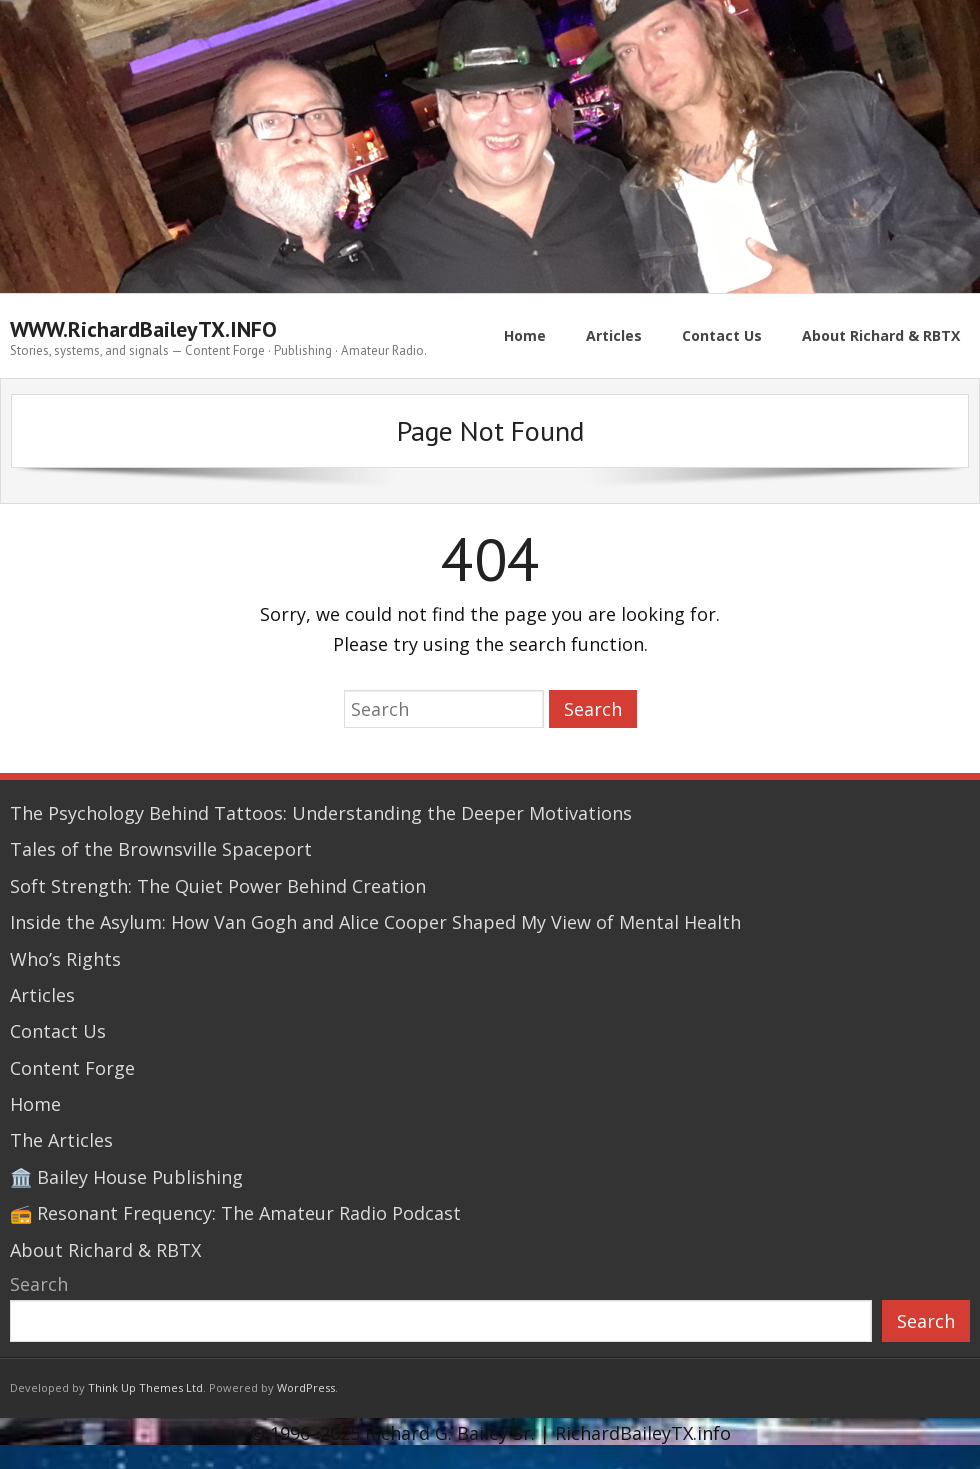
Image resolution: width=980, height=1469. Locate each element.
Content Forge (72, 1068)
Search (39, 1284)
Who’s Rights (65, 959)
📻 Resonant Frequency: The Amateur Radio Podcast (235, 1213)
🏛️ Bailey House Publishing (126, 1177)
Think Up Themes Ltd (145, 1387)
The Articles (61, 1140)
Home (35, 1104)
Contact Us (58, 1031)
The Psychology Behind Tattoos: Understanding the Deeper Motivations (321, 813)
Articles (42, 995)
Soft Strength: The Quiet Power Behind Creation (218, 886)
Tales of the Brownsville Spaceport (161, 849)
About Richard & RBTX (105, 1250)
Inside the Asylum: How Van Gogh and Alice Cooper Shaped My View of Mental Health (375, 922)
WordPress (306, 1387)
